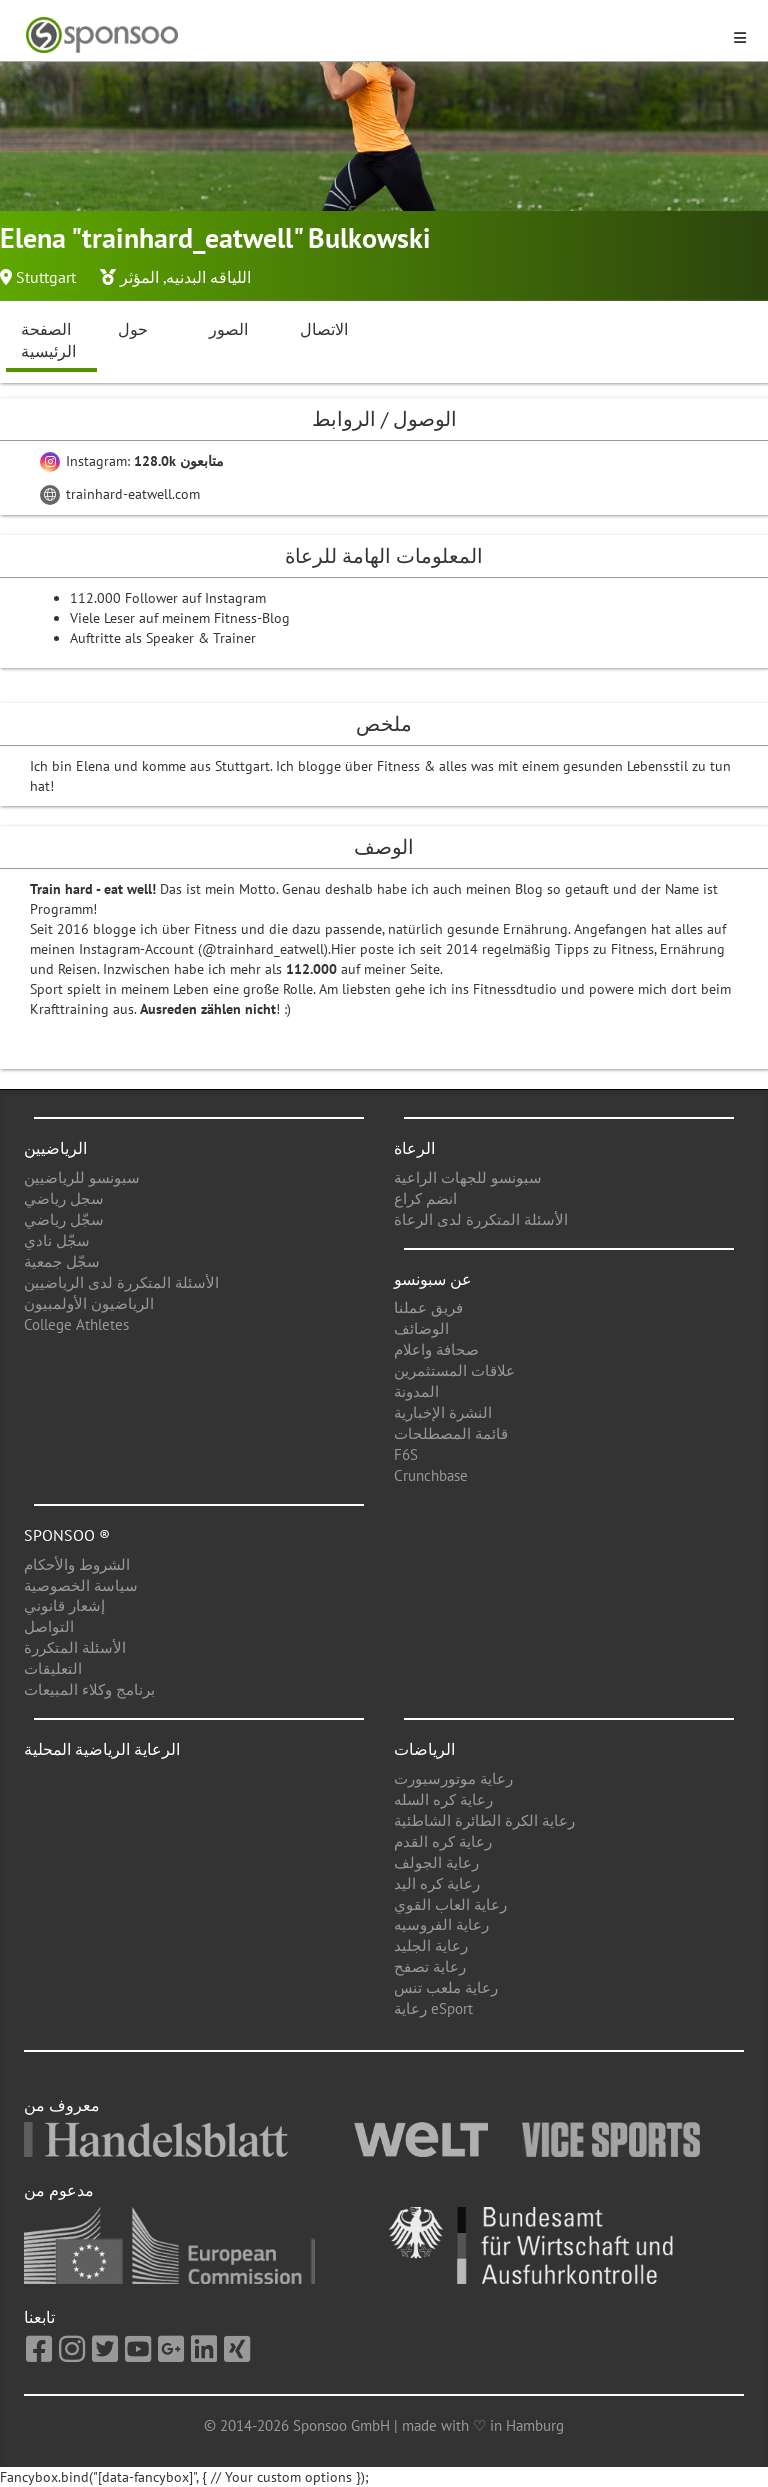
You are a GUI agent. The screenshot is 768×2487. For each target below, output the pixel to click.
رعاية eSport (433, 2008)
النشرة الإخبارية (443, 1412)
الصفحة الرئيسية (48, 340)
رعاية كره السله (443, 1799)
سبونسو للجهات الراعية (468, 1177)
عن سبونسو (433, 1279)
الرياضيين (55, 1148)
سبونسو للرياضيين (82, 1177)
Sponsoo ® (67, 1535)
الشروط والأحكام (77, 1564)
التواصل (49, 1626)
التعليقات (53, 1668)
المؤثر (139, 277)
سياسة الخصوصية (81, 1585)
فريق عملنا (428, 1307)
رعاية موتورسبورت (453, 1778)
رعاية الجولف (436, 1862)
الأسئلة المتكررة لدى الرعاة (481, 1219)
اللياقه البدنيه (208, 277)
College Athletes (76, 1324)
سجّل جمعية (62, 1261)
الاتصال (324, 329)
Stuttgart (46, 277)
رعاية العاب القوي (450, 1904)
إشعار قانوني (64, 1605)
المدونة (416, 1391)
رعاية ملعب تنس (446, 1987)
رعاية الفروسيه (441, 1924)
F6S (406, 1454)
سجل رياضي (64, 1198)
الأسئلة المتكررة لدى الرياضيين (121, 1282)
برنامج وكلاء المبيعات (89, 1689)
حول (133, 329)
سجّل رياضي (64, 1219)
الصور (228, 329)
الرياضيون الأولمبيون (89, 1303)
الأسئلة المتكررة (75, 1647)
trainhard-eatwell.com (120, 494)
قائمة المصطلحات (451, 1433)
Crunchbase (431, 1475)
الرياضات (424, 1749)
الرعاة (414, 1148)
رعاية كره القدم (443, 1841)
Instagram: (132, 461)
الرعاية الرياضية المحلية (102, 1749)
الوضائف (421, 1328)
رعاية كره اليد (437, 1883)
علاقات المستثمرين (454, 1370)
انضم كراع (425, 1198)
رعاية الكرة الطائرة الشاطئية (484, 1820)
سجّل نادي (57, 1240)
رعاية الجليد (431, 1945)
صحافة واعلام (436, 1349)
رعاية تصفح (430, 1966)
